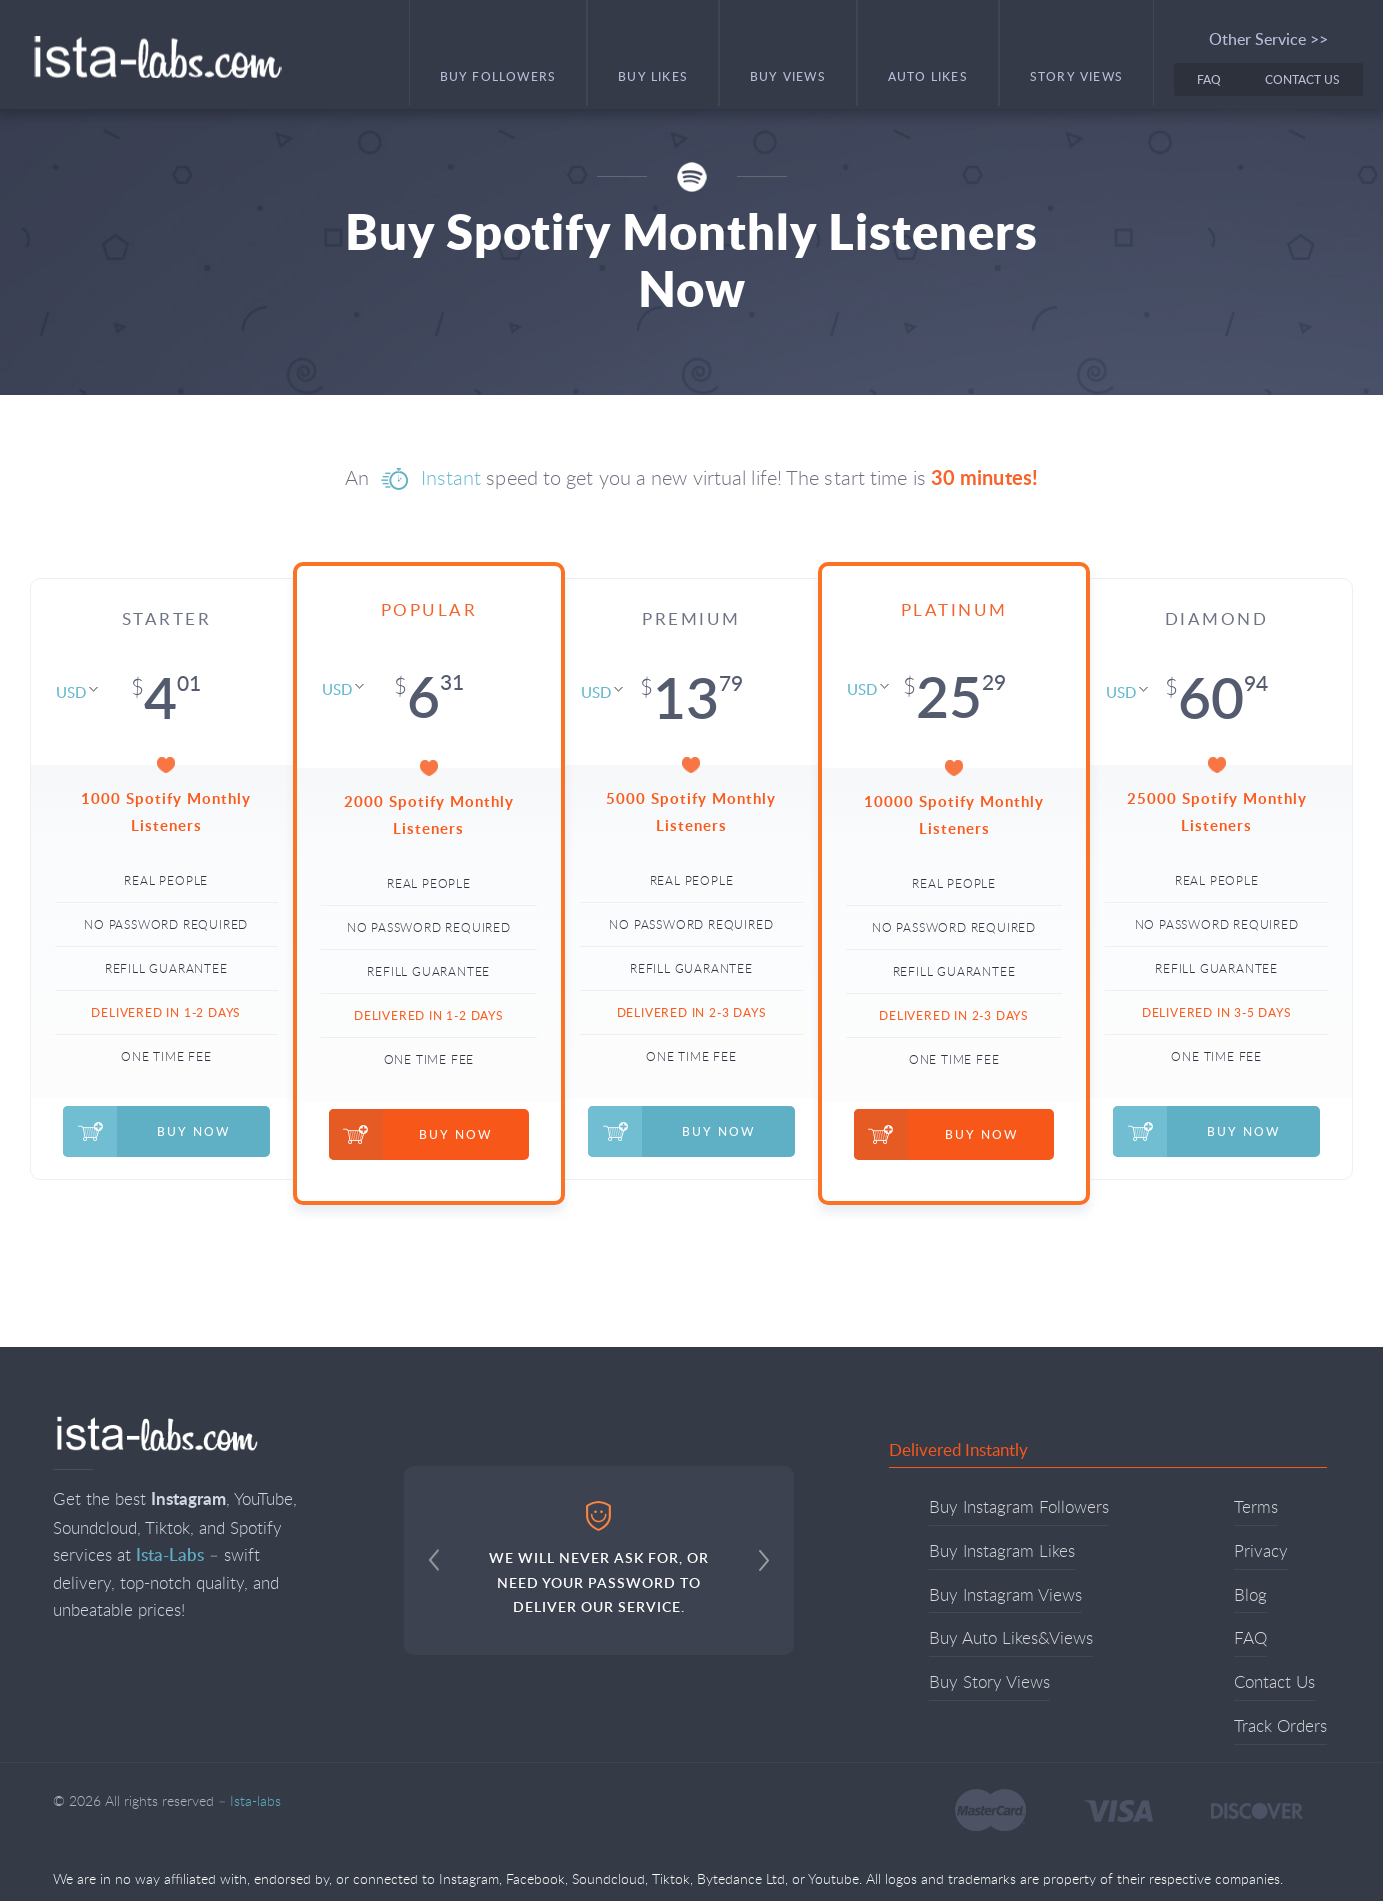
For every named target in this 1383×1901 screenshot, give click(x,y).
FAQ (1209, 79)
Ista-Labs (170, 1554)
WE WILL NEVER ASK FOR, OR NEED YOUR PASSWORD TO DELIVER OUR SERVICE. (599, 1558)
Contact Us (1302, 79)
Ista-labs (156, 57)
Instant (451, 477)
